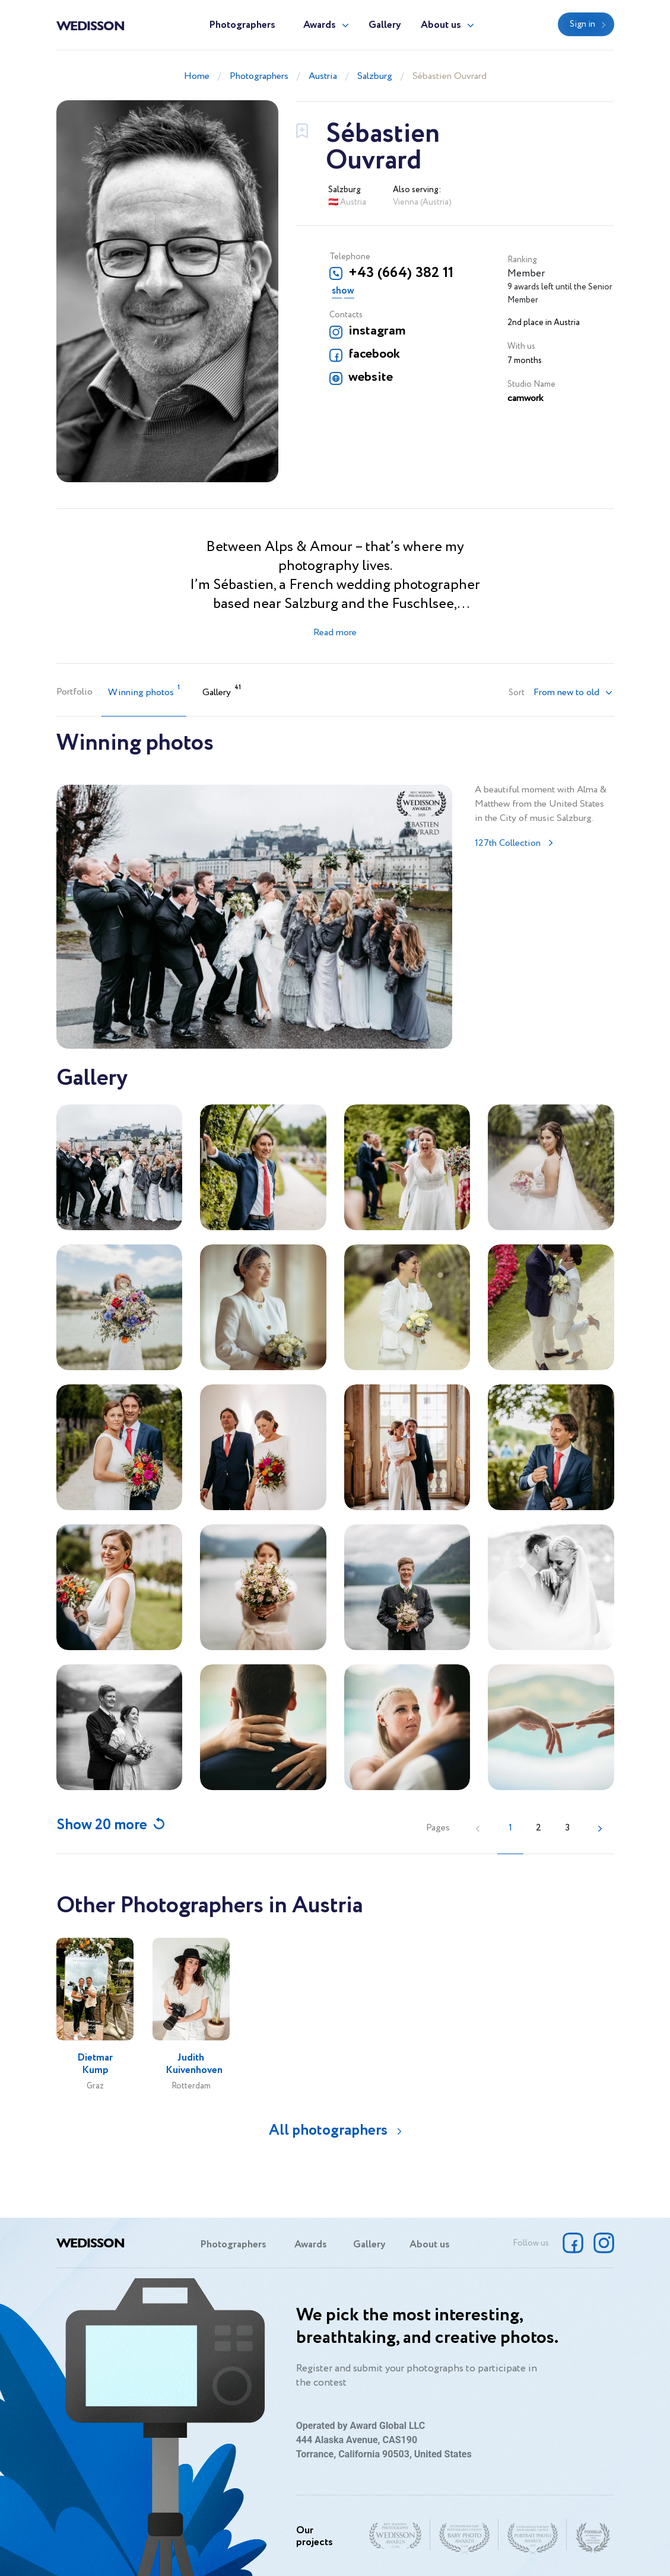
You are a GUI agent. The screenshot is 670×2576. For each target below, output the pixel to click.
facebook (374, 354)
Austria (323, 76)
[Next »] (600, 1828)
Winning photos (144, 691)
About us (441, 25)
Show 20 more (101, 1825)
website (370, 377)
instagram (376, 330)
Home (196, 76)
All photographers (328, 2130)
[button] (573, 692)
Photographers (242, 25)
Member (526, 273)
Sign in (582, 24)
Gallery (385, 25)
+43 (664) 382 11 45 (401, 273)
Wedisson (90, 24)
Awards (319, 25)
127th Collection (508, 843)
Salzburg (374, 76)
